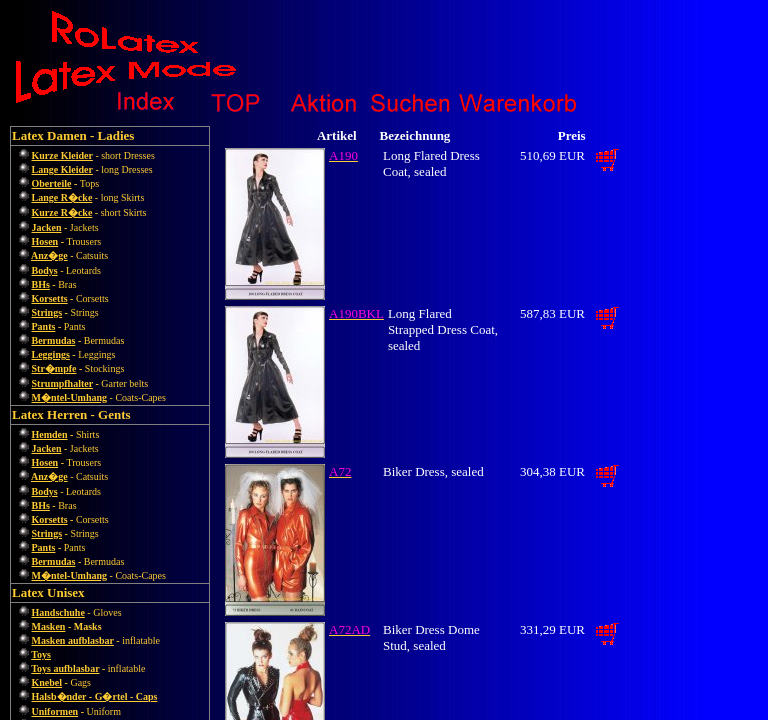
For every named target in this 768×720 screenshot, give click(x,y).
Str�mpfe (54, 368)
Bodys (45, 270)
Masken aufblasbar (73, 640)
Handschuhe (58, 612)
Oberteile (52, 183)
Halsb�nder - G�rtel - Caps (95, 696)
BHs (41, 284)
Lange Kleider (62, 169)
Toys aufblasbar (65, 668)
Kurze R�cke (62, 212)
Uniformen (55, 711)
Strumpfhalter (62, 383)
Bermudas (54, 340)
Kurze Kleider (62, 155)
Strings (47, 312)
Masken (49, 626)
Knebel (47, 682)
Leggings (51, 354)
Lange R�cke (62, 197)
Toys (41, 654)
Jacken (47, 227)
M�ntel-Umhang (70, 397)
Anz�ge (49, 255)
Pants (44, 326)
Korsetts (50, 298)
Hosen (45, 241)
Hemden (50, 434)
